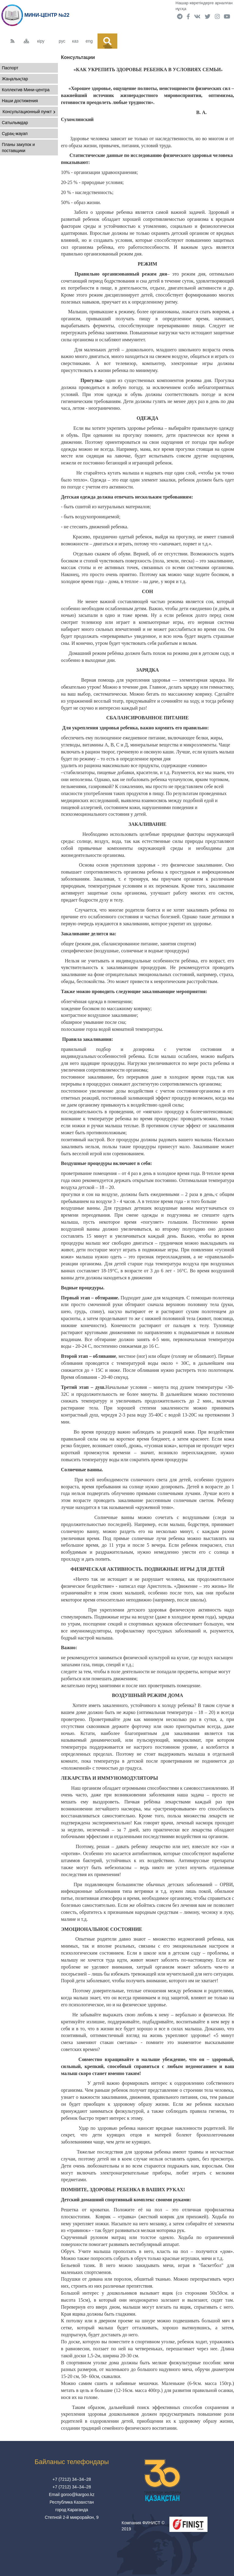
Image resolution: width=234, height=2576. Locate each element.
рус (62, 41)
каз (75, 41)
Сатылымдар (15, 122)
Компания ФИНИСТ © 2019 (143, 2525)
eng (89, 41)
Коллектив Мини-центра (26, 89)
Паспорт (10, 67)
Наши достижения (20, 100)
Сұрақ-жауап (15, 133)
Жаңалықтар (15, 78)
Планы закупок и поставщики (18, 147)
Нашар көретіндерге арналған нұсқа (204, 6)
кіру (40, 41)
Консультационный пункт (28, 111)
